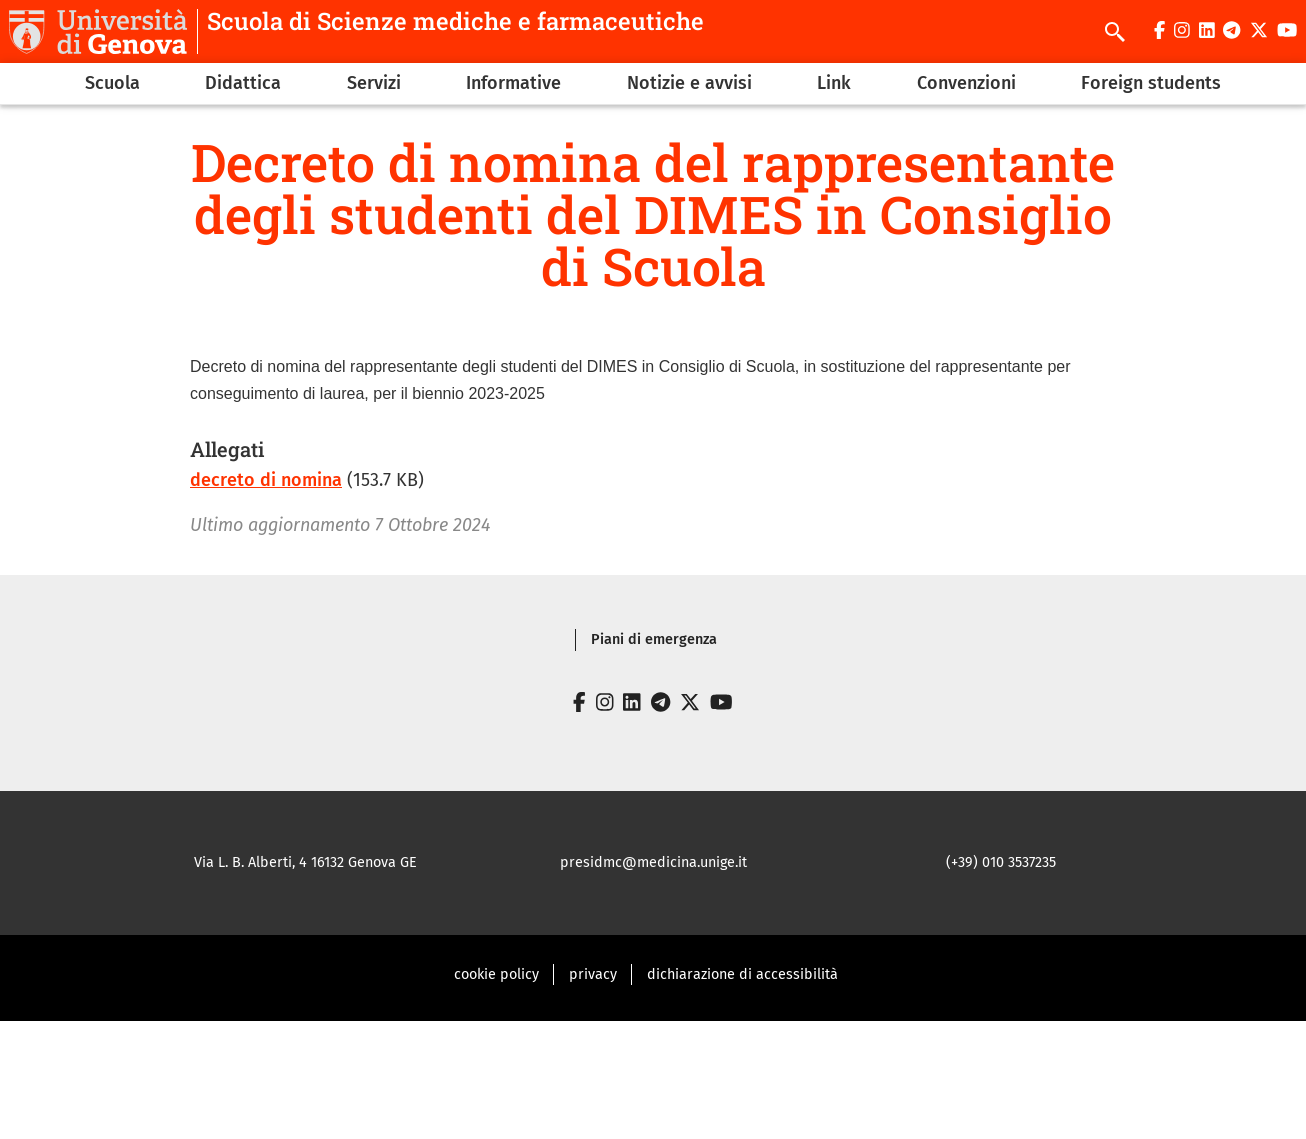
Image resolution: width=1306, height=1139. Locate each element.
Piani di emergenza (654, 639)
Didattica (243, 83)
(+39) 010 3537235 (1001, 862)
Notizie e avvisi (689, 83)
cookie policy (496, 974)
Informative (513, 83)
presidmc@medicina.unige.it (653, 862)
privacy (593, 974)
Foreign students (1151, 83)
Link (834, 83)
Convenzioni (966, 83)
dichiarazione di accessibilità (742, 974)
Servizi (374, 83)
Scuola (112, 83)
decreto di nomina (266, 480)
